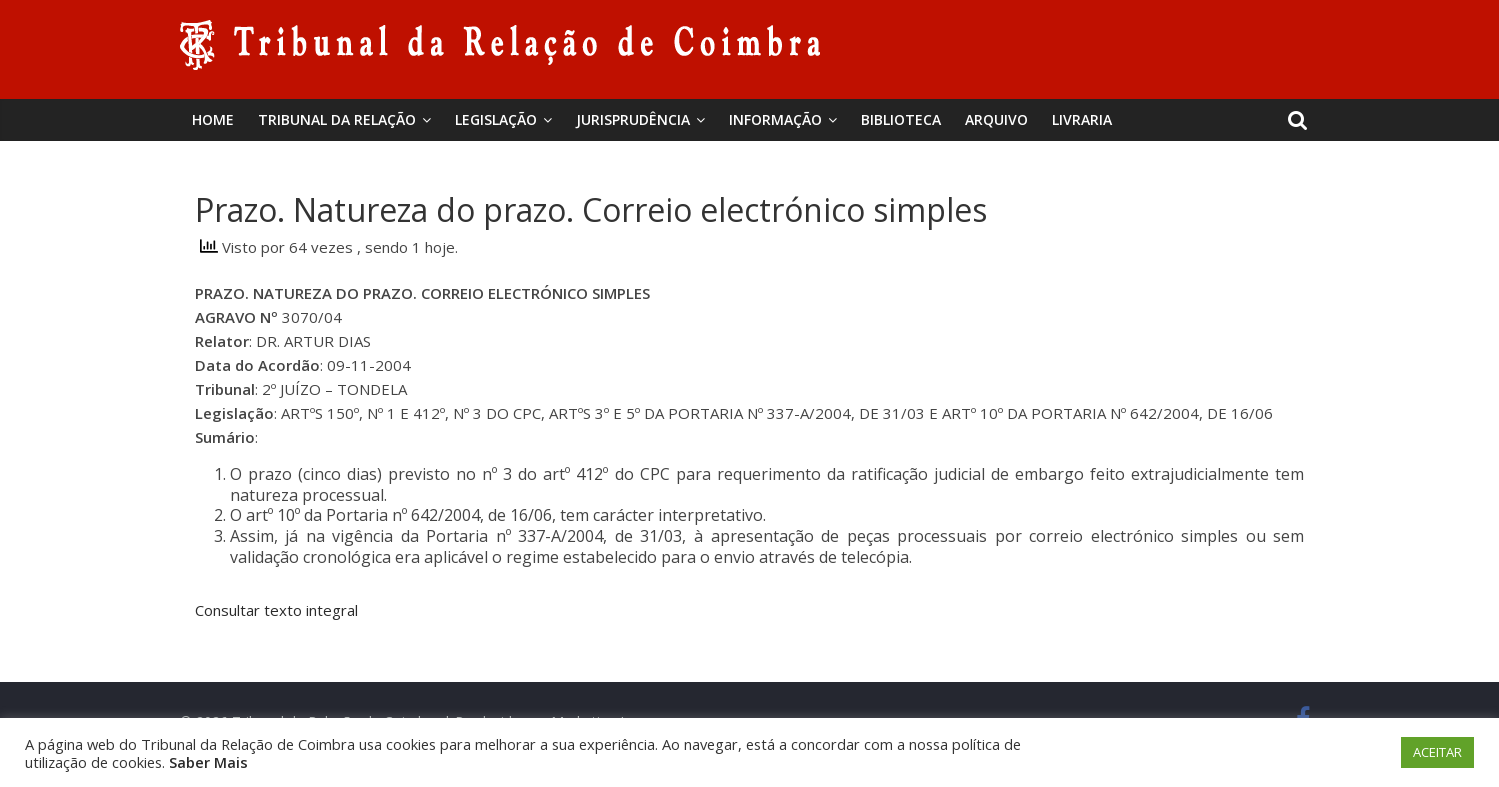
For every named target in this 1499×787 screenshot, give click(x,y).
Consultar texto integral (276, 610)
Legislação (496, 119)
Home (213, 119)
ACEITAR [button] (1437, 752)
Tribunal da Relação (337, 119)
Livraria (1082, 119)
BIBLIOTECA (901, 119)
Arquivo (996, 119)
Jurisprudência (633, 119)
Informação (775, 119)
